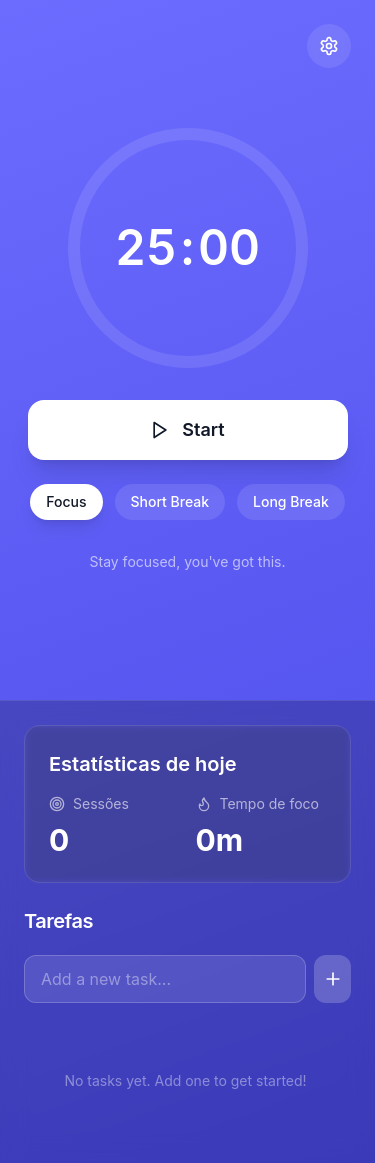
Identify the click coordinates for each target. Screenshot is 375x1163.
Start (187, 429)
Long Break (291, 501)
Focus (66, 501)
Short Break (170, 501)
